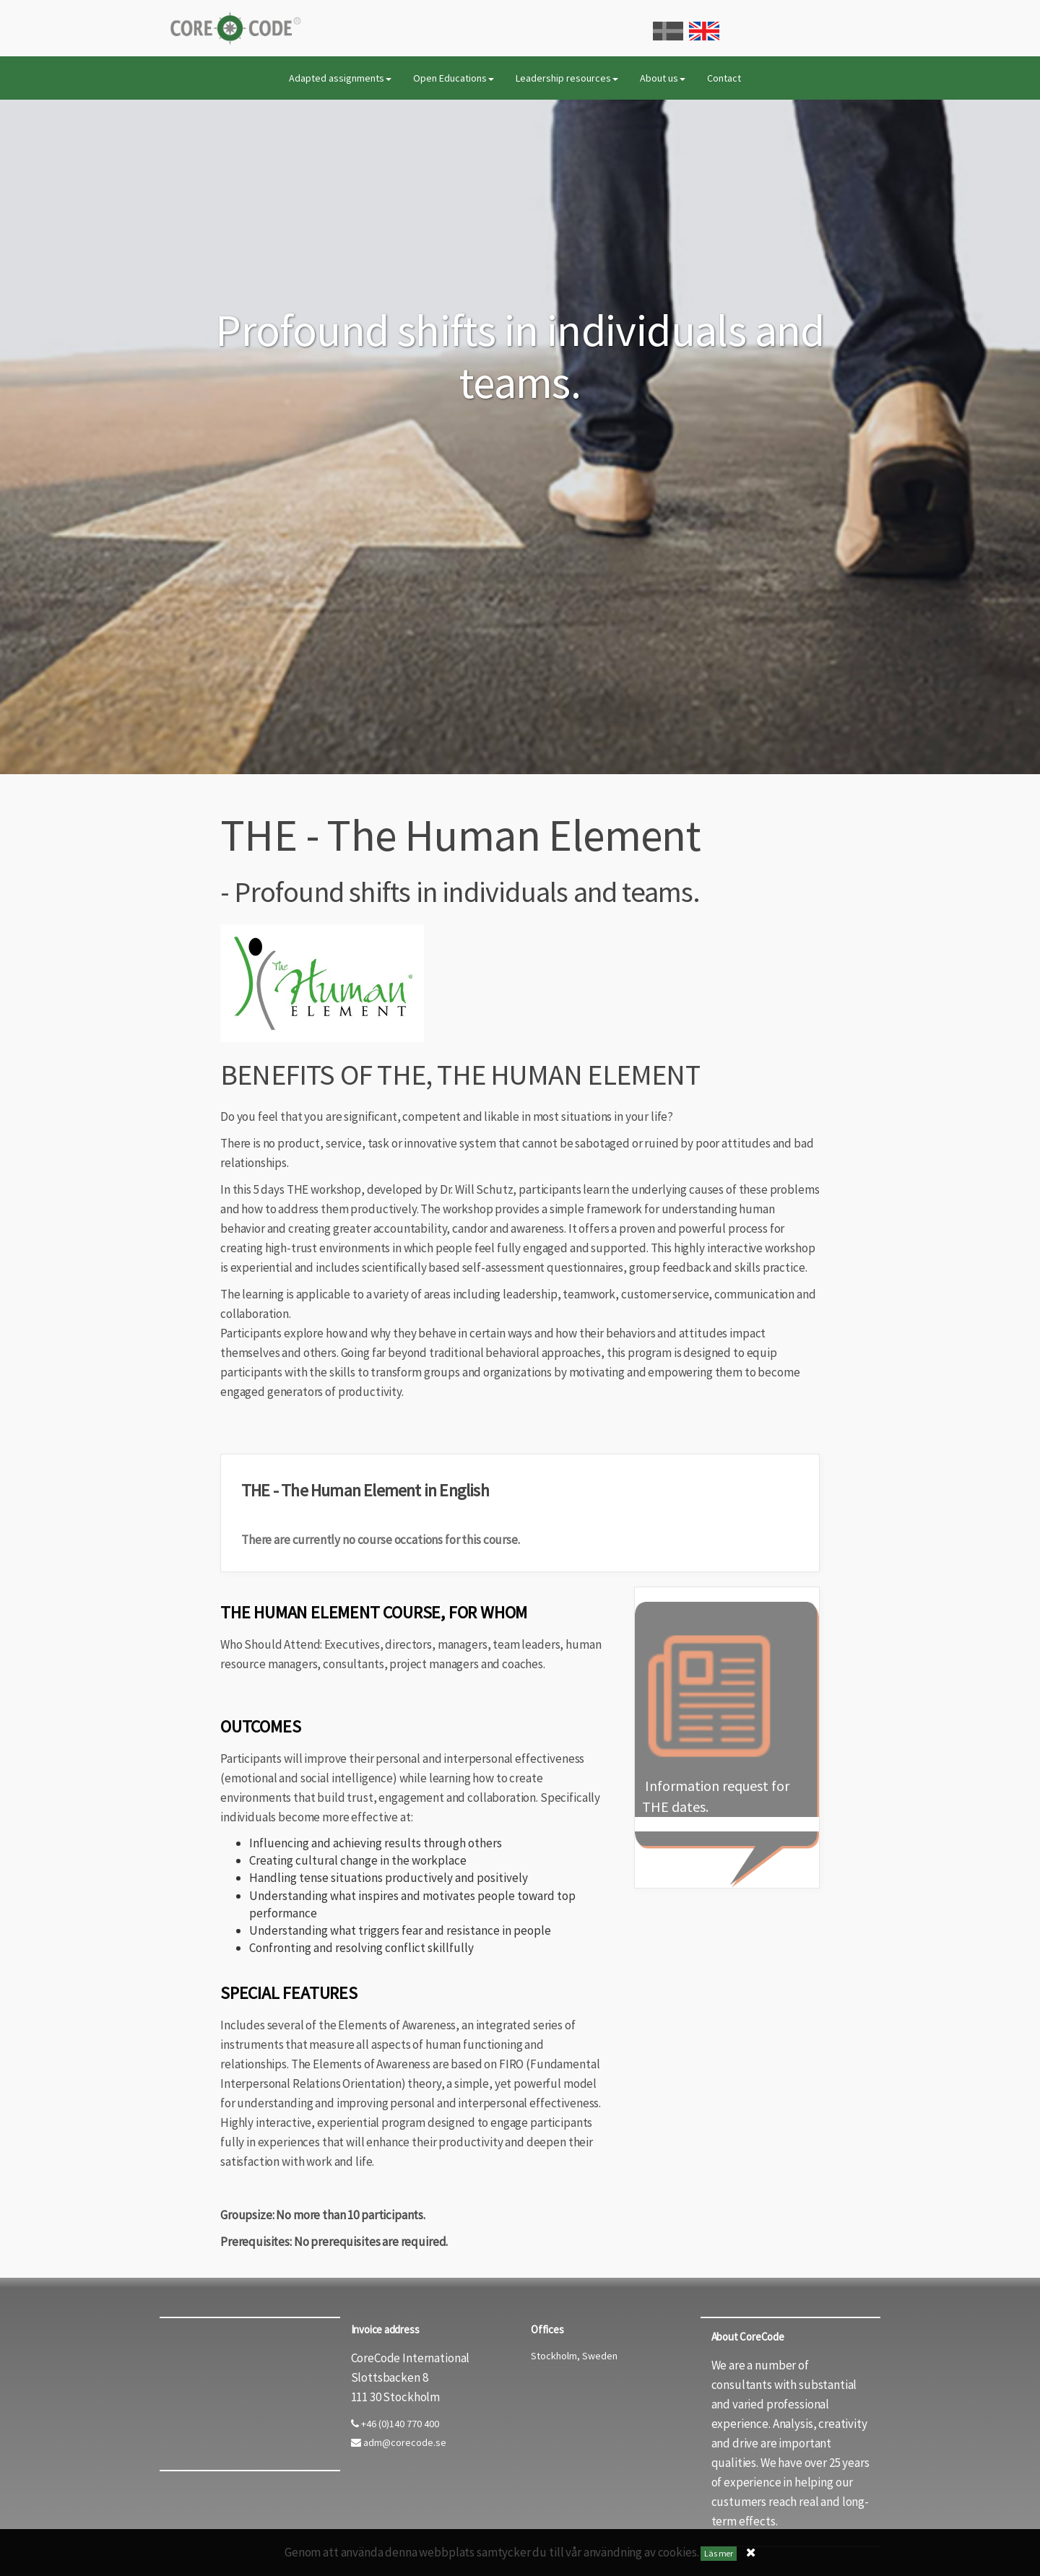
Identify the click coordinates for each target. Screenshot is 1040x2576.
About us (662, 77)
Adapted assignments (340, 77)
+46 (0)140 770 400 (395, 2423)
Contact (724, 77)
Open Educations (453, 77)
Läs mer (718, 2553)
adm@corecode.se (398, 2442)
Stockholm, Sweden (574, 2355)
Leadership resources (567, 77)
